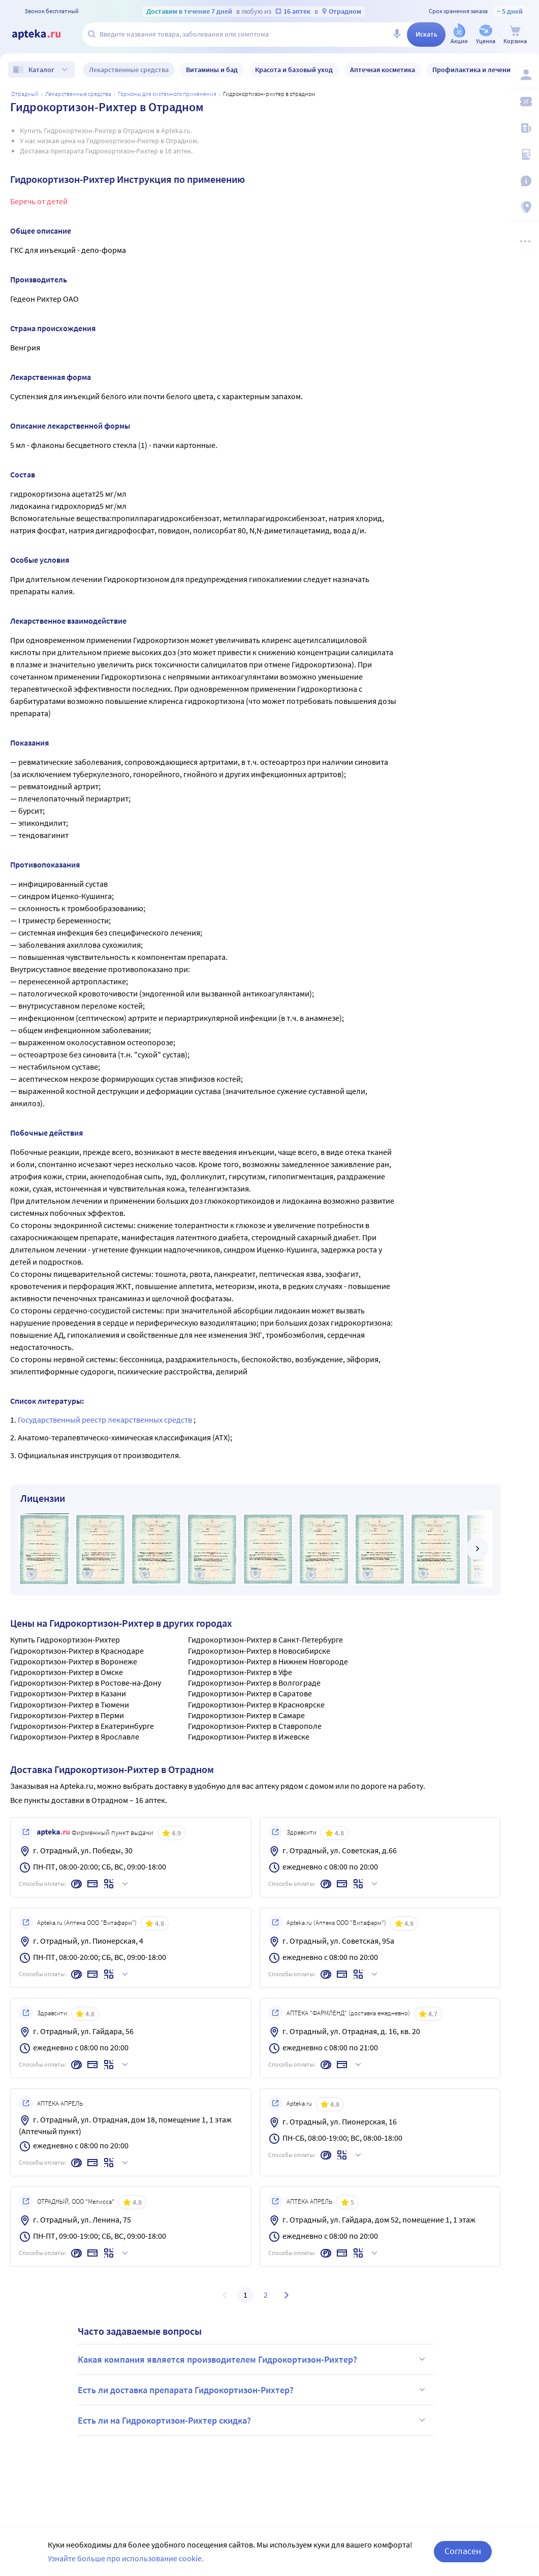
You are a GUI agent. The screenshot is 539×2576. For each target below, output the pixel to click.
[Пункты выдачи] (525, 207)
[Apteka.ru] (44, 34)
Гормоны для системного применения (167, 94)
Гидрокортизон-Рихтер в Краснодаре (77, 1651)
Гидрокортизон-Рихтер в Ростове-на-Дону (85, 1683)
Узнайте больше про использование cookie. (126, 2563)
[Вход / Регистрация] (525, 74)
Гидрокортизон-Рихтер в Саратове (250, 1693)
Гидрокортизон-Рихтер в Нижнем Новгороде (268, 1661)
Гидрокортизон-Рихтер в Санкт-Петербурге (265, 1639)
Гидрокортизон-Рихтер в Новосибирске (259, 1651)
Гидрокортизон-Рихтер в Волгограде (254, 1683)
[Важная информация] (525, 181)
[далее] (477, 1548)
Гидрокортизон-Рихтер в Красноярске (256, 1704)
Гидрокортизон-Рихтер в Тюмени (69, 1704)
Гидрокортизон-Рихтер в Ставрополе (255, 1726)
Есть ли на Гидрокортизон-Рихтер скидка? (253, 2420)
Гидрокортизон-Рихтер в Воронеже (73, 1661)
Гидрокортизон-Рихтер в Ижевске (248, 1736)
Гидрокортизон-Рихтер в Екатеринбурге (82, 1726)
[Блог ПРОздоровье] (525, 128)
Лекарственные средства (78, 94)
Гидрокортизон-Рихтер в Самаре (246, 1715)
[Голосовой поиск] (397, 34)
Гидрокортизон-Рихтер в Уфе (240, 1672)
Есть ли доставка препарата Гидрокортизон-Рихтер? (253, 2390)
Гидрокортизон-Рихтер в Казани (68, 1693)
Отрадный (25, 94)
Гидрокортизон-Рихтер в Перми (67, 1715)
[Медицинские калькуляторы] (525, 154)
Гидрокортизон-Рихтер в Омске (66, 1672)
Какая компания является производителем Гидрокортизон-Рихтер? (253, 2359)
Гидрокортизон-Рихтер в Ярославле (74, 1736)
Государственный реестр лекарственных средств (106, 1419)
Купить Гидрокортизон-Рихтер (65, 1639)
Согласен (463, 2556)
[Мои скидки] (525, 101)
